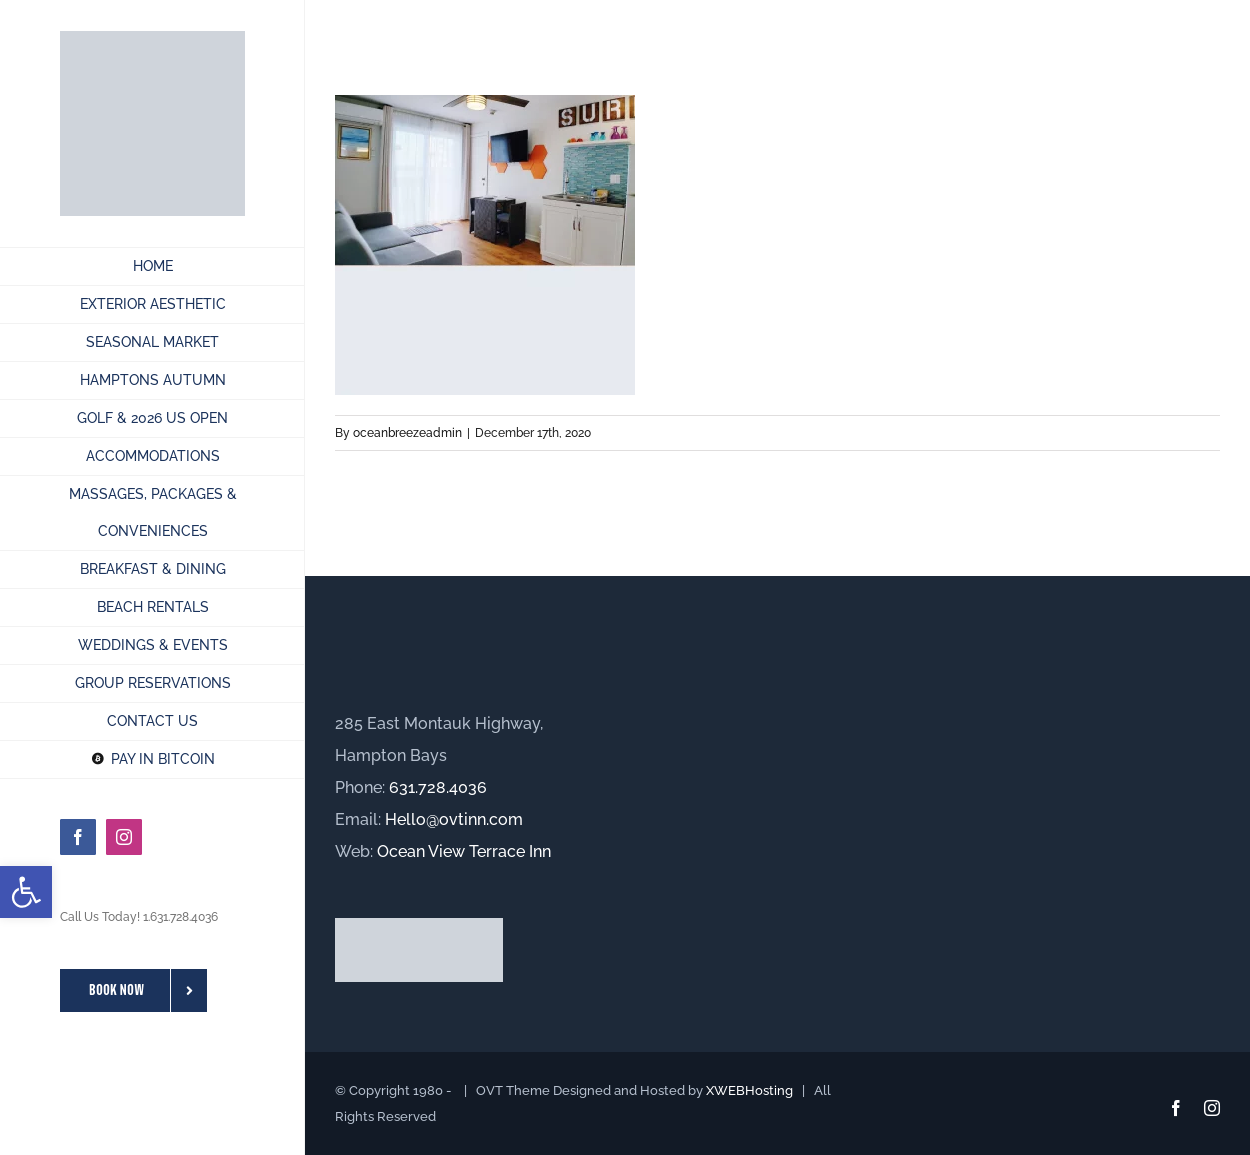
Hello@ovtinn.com (454, 819)
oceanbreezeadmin (407, 433)
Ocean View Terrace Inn (464, 851)
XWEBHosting (749, 1090)
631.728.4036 (438, 787)
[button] (26, 892)
